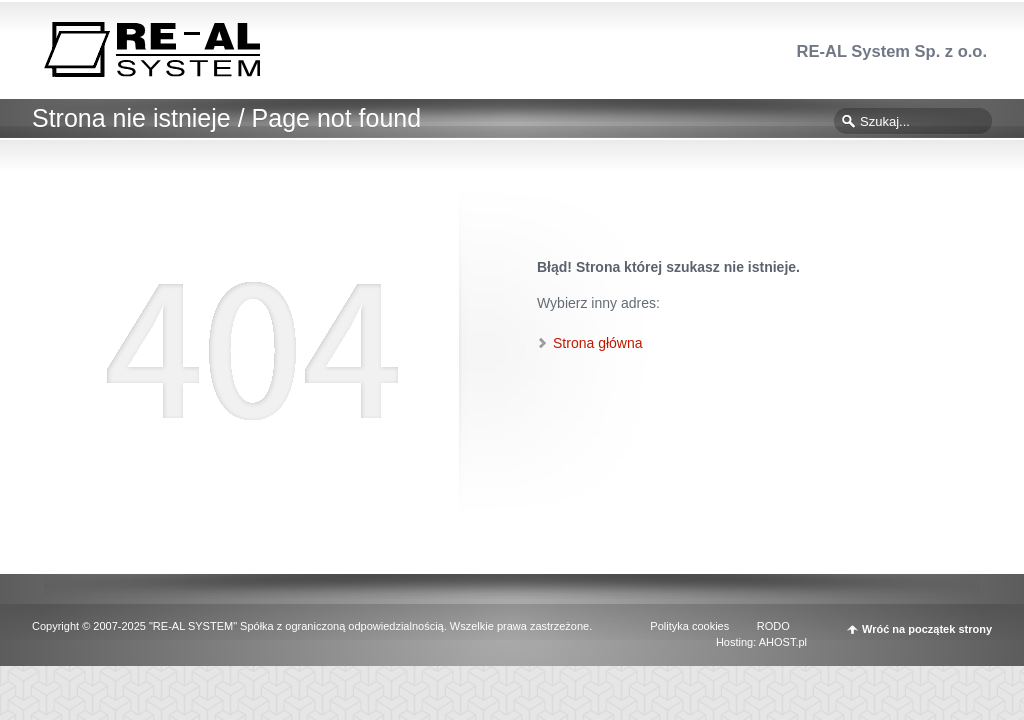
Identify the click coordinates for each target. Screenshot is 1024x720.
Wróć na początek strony (927, 629)
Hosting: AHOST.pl (761, 642)
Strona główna (598, 343)
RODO (773, 626)
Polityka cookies (689, 626)
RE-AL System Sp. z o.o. (892, 51)
